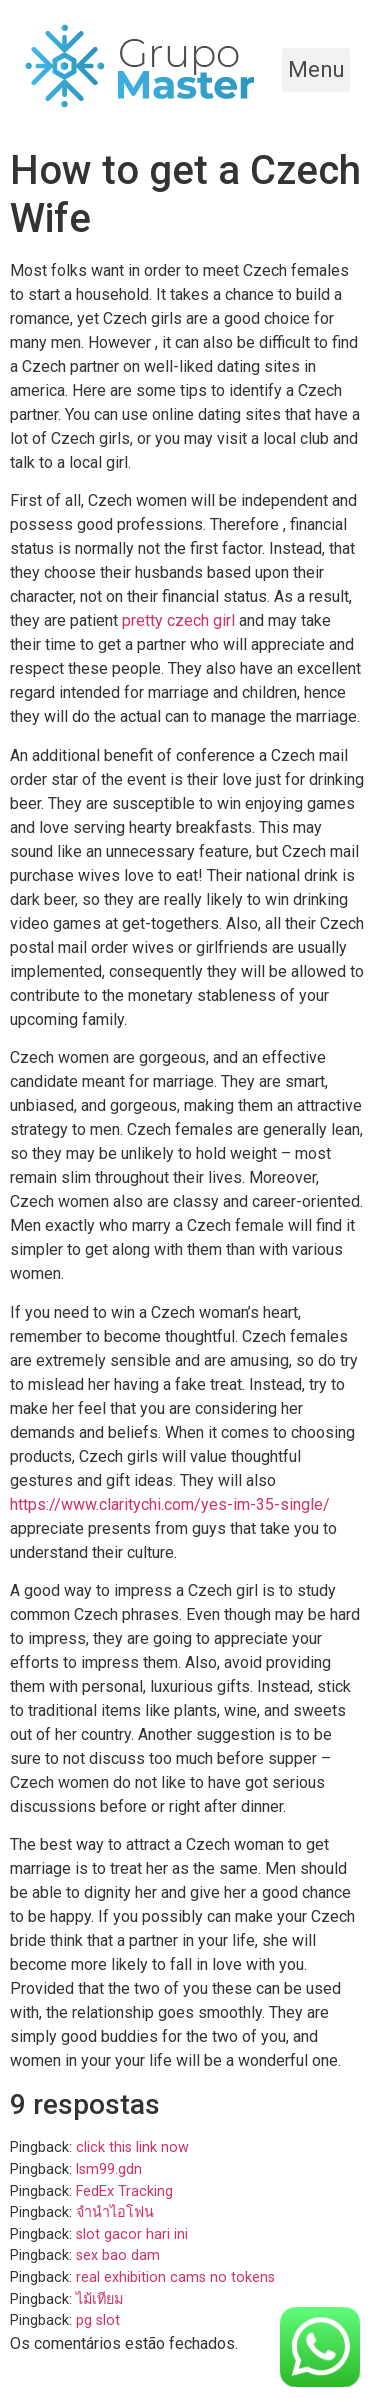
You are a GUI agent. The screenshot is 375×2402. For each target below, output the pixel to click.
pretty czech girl (178, 620)
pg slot (98, 2320)
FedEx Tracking (124, 2191)
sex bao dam (118, 2255)
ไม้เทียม (99, 2299)
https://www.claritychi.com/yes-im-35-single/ (170, 1504)
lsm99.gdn (109, 2169)
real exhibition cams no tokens (175, 2277)
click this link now (132, 2147)
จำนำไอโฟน (115, 2212)
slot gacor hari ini (132, 2234)
